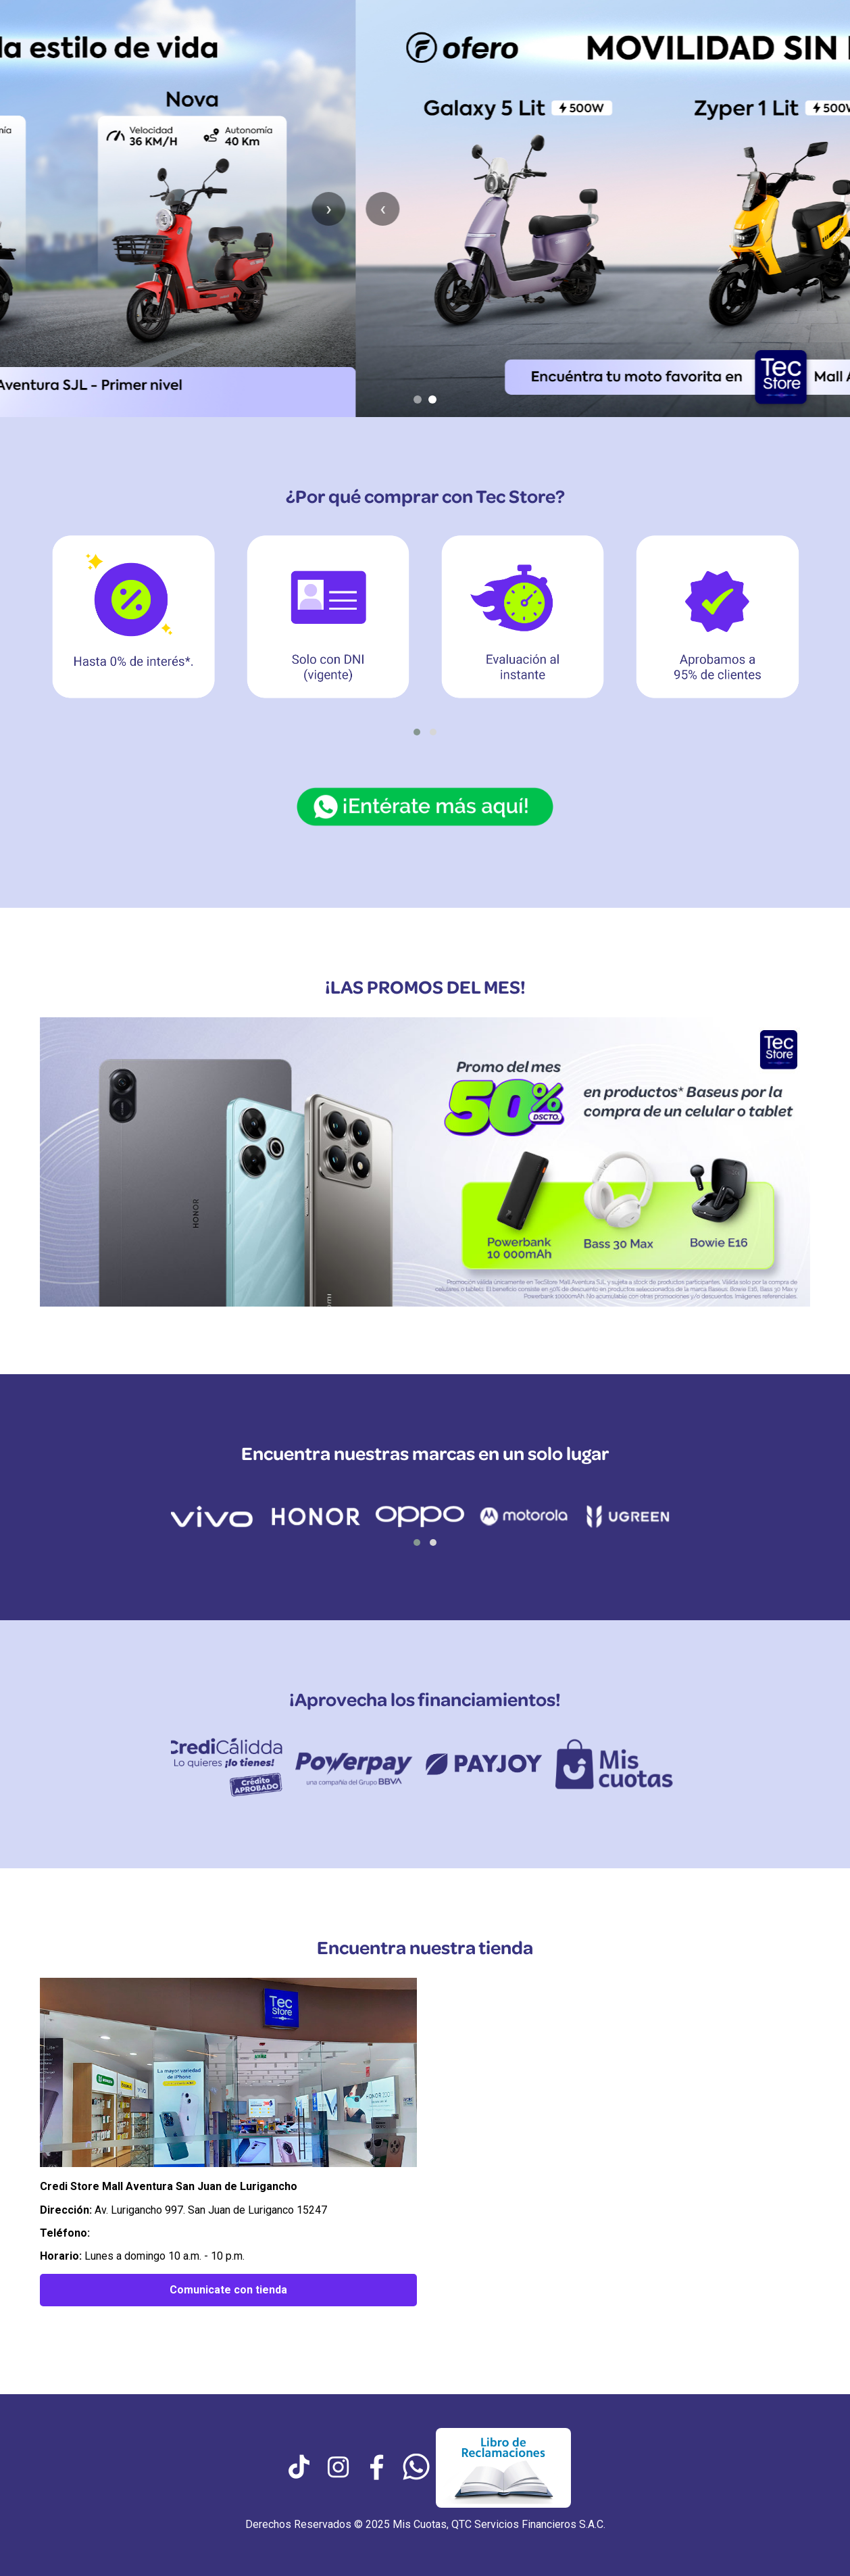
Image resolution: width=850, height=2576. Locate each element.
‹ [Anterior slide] (27, 208)
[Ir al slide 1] (418, 399)
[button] (417, 732)
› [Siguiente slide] (823, 208)
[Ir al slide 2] (432, 399)
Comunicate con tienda (228, 2289)
